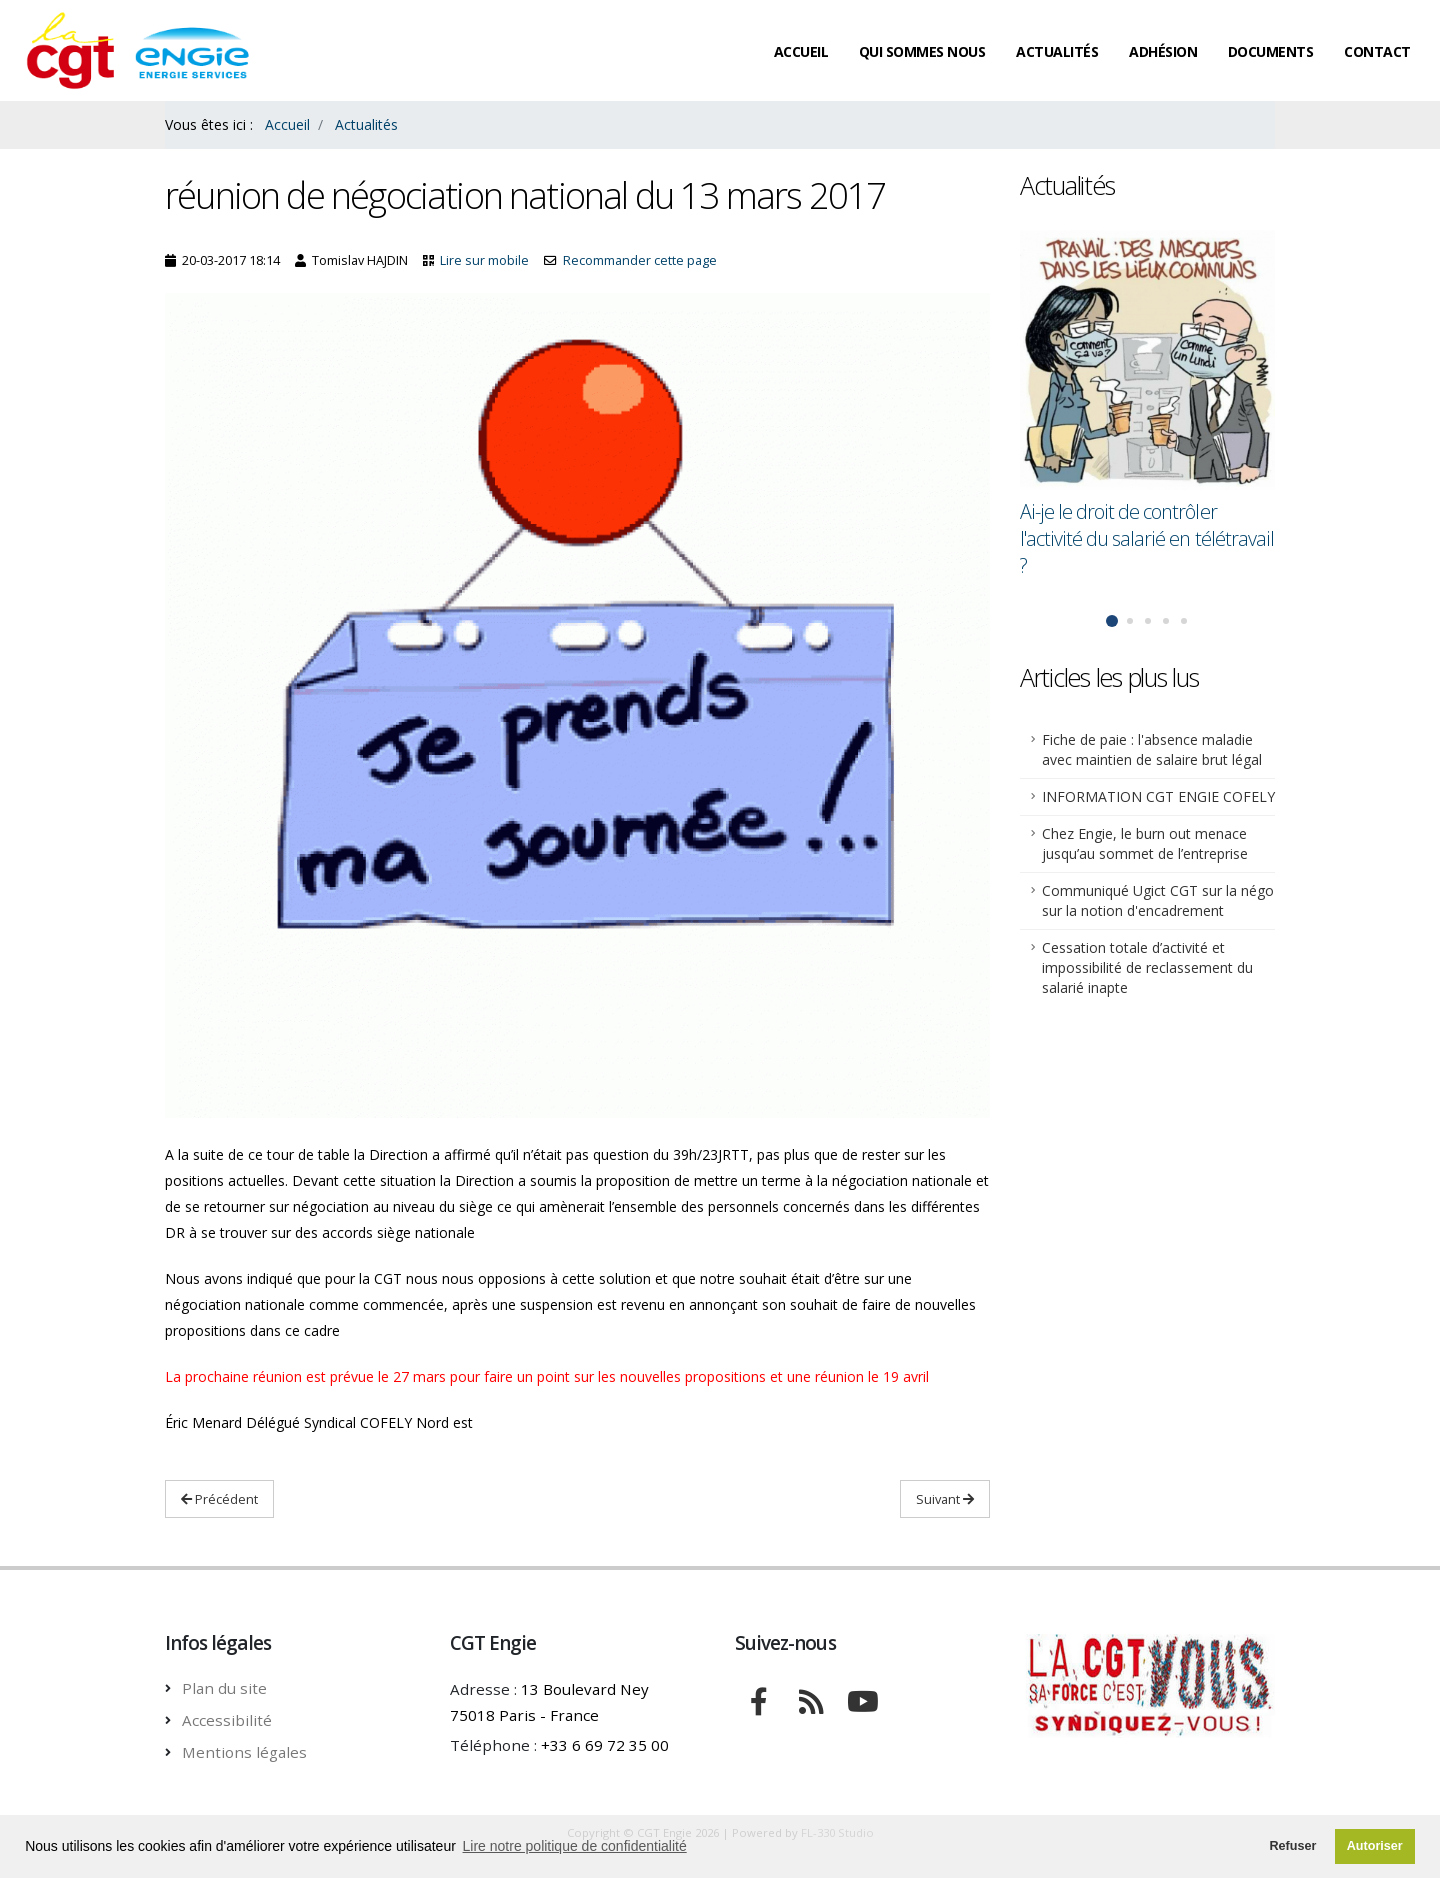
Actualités (1057, 51)
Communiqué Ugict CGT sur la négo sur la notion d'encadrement (1158, 900)
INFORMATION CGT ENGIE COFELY (1158, 796)
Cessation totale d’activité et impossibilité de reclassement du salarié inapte (1147, 967)
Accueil (801, 51)
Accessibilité (227, 1720)
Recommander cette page (640, 260)
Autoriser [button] (1375, 1846)
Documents (1271, 51)
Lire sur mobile (484, 260)
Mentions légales (244, 1752)
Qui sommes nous (922, 51)
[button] (1112, 621)
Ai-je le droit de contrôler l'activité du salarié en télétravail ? (1147, 538)
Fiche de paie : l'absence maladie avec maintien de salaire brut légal (1152, 749)
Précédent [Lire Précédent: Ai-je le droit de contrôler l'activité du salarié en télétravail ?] (219, 1499)
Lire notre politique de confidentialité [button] (575, 1846)
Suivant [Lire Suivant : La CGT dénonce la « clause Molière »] (945, 1499)
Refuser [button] (1292, 1846)
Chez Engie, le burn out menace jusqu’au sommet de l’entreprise (1145, 843)
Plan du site (224, 1688)
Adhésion (1163, 51)
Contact (1377, 51)
